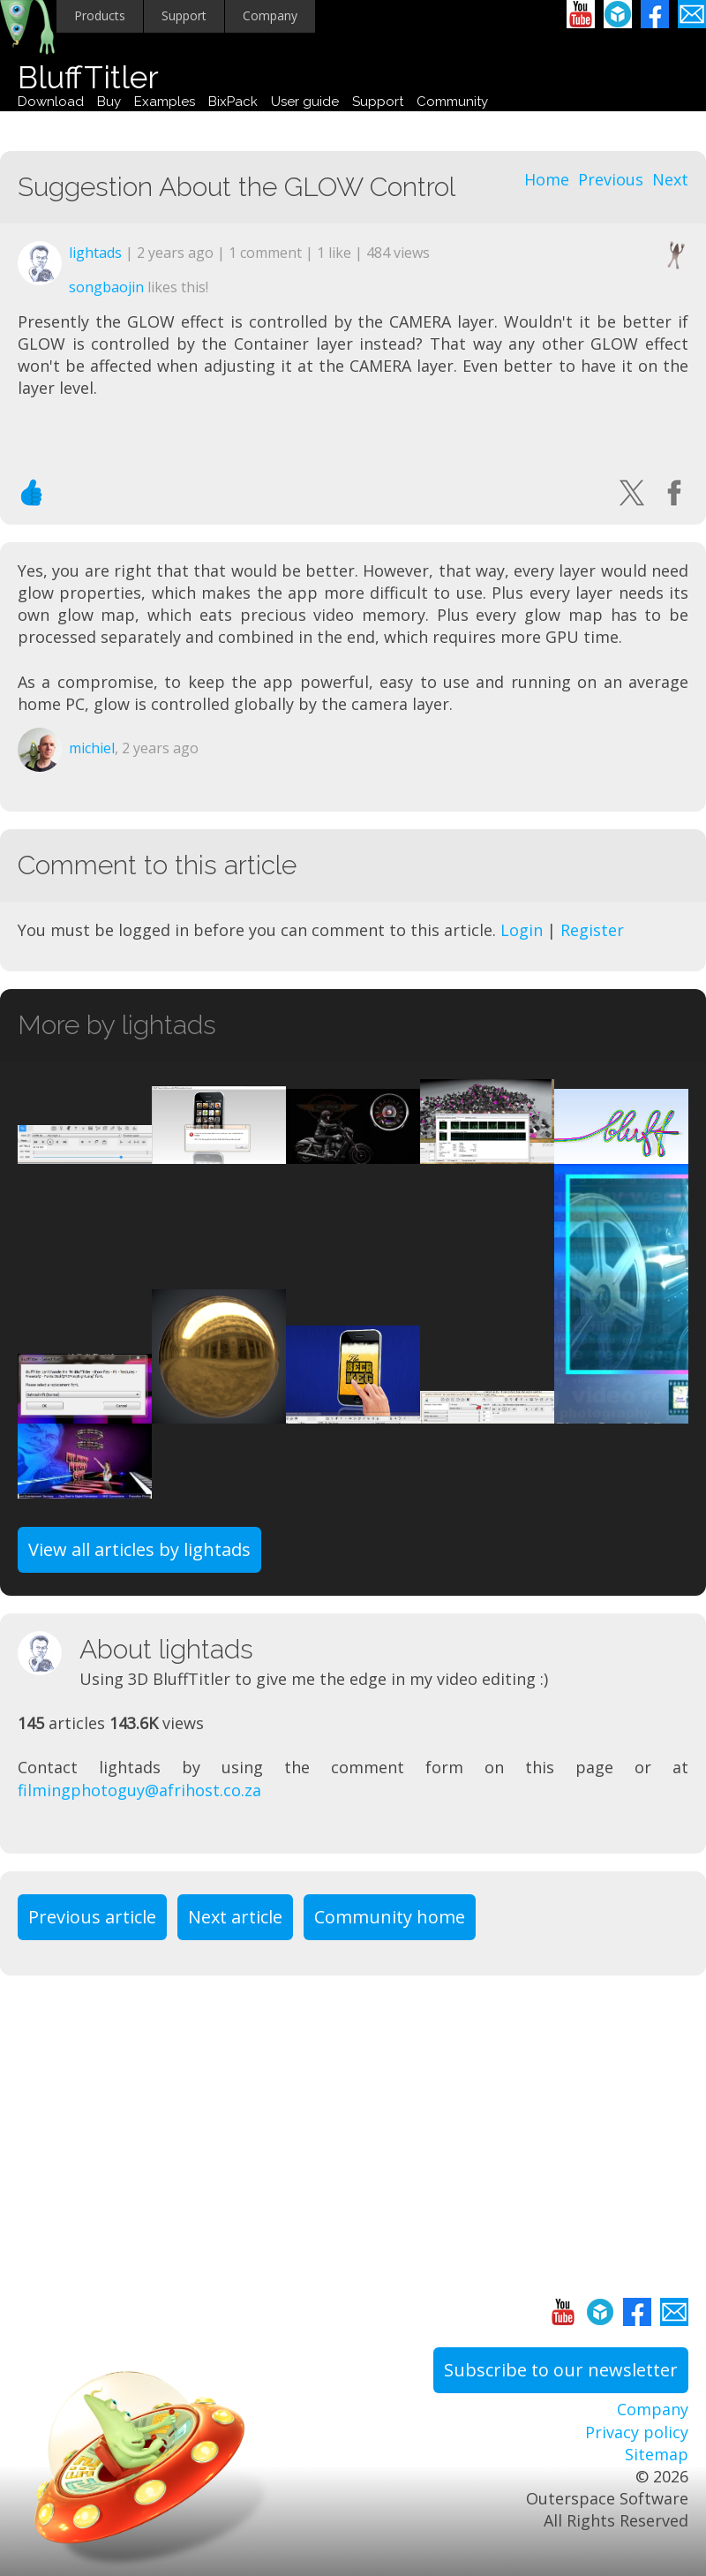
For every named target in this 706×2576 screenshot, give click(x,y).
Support (184, 15)
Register (592, 930)
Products (99, 15)
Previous (610, 179)
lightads (95, 252)
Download (51, 102)
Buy (109, 102)
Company (270, 15)
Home (546, 179)
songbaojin (106, 287)
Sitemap (656, 2454)
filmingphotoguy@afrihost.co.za (139, 1790)
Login (521, 930)
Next (670, 179)
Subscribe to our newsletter (561, 2370)
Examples (164, 102)
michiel (92, 748)
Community (452, 102)
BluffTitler (88, 77)
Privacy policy (636, 2432)
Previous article (92, 1917)
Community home (389, 1917)
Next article (235, 1917)
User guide (305, 102)
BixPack (233, 102)
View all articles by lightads (139, 1549)
